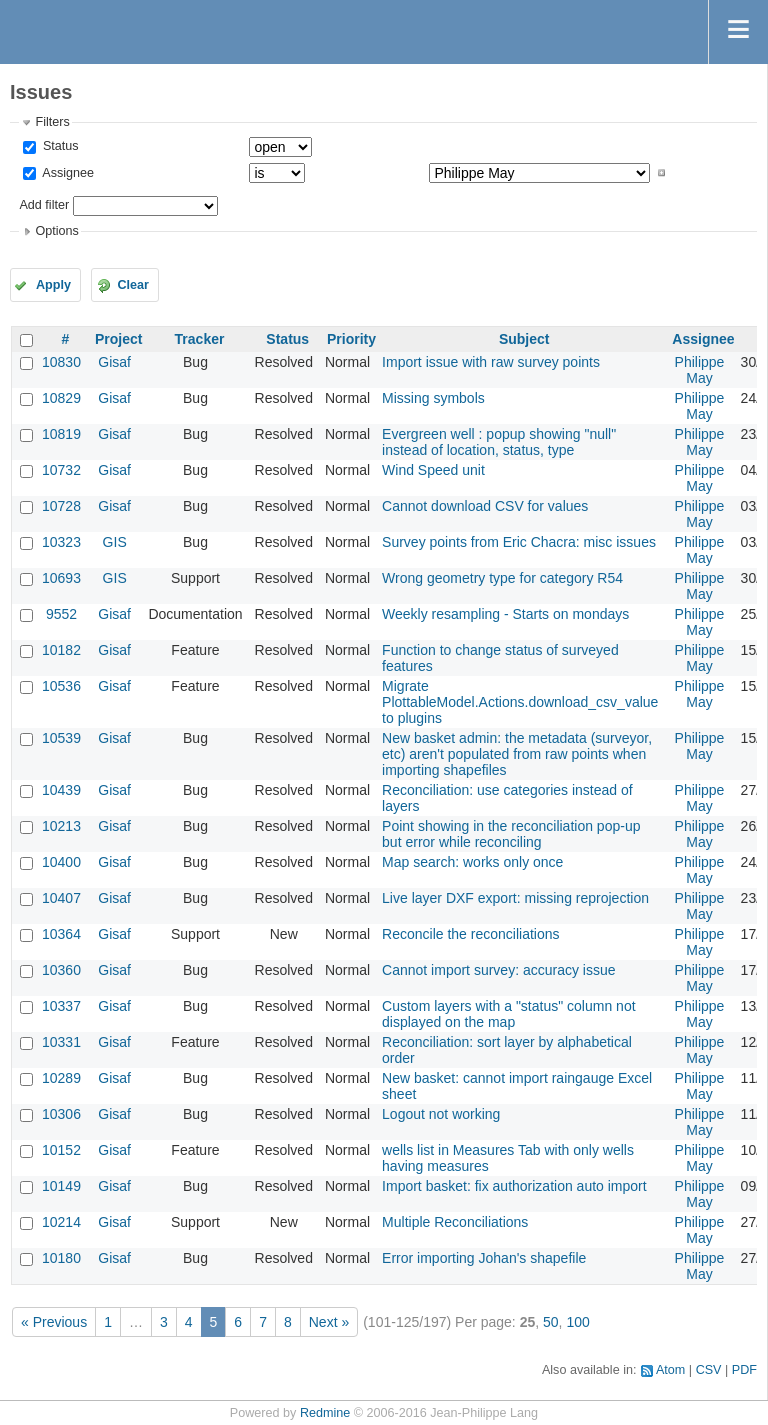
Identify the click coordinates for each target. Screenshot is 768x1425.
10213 (61, 826)
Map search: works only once (472, 862)
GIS (115, 542)
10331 (61, 1042)
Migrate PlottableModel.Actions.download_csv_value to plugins (520, 702)
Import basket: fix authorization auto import (514, 1186)
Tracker (200, 339)
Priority (351, 339)
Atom (670, 1370)
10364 (61, 934)
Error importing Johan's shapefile (484, 1258)
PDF (744, 1370)
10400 (61, 862)
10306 (61, 1114)
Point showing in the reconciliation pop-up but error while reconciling (511, 834)
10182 (61, 650)
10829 (61, 398)
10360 (61, 970)
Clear (133, 285)
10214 (61, 1222)
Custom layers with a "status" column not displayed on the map (508, 1014)
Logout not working (441, 1114)
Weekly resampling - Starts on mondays (505, 614)
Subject (524, 339)
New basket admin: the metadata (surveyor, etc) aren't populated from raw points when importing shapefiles (517, 754)
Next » (329, 1322)
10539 (61, 738)
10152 (61, 1150)
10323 (61, 542)
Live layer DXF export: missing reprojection (515, 898)
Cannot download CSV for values (485, 506)
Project (118, 339)
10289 (61, 1078)
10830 (61, 362)
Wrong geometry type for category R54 (502, 578)
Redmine (325, 1413)
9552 (61, 614)
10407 (61, 898)
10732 (61, 470)
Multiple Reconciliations (455, 1222)
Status (58, 146)
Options (56, 231)
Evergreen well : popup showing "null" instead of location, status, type (499, 442)
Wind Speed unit (433, 470)
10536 (61, 686)
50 (551, 1322)
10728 (61, 506)
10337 (61, 1006)
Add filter (44, 205)
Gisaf (114, 362)
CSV (709, 1370)
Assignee (66, 173)
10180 (61, 1258)
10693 (61, 578)
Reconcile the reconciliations (470, 934)
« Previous (54, 1322)
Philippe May (700, 370)
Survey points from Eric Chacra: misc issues (519, 542)
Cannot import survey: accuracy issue (498, 970)
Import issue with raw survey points (491, 362)
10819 (61, 434)
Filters (52, 122)
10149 (61, 1186)
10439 (61, 790)
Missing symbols (433, 398)
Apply (53, 285)
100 (577, 1322)
